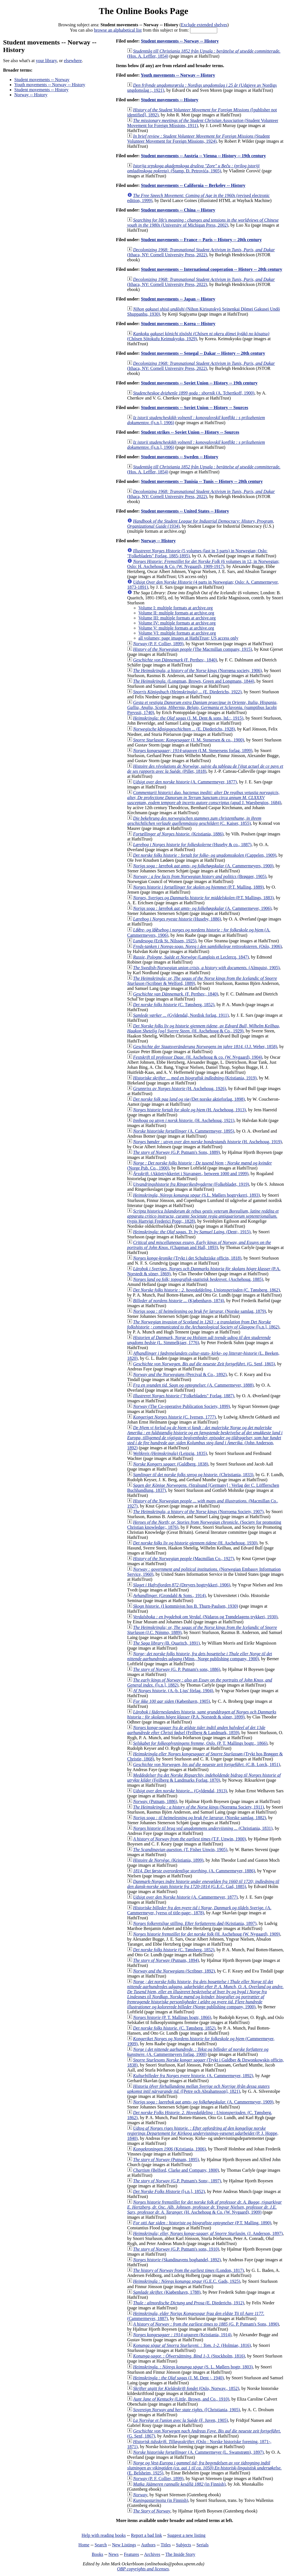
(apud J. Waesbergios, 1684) (204, 797)
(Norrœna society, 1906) (197, 670)
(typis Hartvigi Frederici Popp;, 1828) (203, 1216)
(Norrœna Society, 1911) (198, 1807)
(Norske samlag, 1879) (199, 1311)
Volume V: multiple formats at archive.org (176, 628)
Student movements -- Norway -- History (180, 41)
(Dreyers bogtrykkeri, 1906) (181, 1584)
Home (83, 2544)
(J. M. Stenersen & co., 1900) (188, 740)
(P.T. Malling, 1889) (198, 887)
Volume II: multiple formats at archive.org (176, 612)
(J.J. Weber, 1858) (205, 1046)
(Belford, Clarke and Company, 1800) (176, 2170)
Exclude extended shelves (204, 24)
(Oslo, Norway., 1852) (186, 2388)
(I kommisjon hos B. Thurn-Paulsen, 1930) (185, 1606)
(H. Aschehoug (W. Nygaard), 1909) (206, 1934)
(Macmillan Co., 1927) (183, 1558)
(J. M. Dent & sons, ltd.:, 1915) (188, 718)
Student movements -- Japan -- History (178, 299)
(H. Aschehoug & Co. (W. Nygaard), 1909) (204, 2207)
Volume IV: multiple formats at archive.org (177, 623)
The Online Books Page (143, 11)
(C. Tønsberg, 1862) (206, 1290)
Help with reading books (104, 2535)
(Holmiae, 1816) (192, 2345)
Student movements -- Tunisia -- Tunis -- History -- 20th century (202, 481)
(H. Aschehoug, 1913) (189, 1109)
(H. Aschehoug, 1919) (207, 1141)
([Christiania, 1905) (186, 2409)
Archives (152, 2554)
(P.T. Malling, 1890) (202, 2222)
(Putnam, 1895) (166, 2159)
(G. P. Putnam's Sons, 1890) (206, 2324)
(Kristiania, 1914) (182, 2334)
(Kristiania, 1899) (168, 1860)
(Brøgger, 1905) (199, 876)
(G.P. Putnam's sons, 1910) (176, 2249)
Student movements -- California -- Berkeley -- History (193, 185)
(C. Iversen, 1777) (174, 1417)
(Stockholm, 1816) (189, 2356)
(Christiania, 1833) (193, 1474)
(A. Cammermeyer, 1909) (203, 2102)
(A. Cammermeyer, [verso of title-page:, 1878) (199, 1910)
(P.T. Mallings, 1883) (203, 897)
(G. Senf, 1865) (204, 1363)
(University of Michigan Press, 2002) (203, 222)
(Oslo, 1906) (207, 946)
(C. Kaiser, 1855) (194, 821)
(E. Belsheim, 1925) (204, 2467)
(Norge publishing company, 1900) (205, 1994)
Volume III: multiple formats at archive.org (177, 618)
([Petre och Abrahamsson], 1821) (198, 2089)
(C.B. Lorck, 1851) (206, 1764)
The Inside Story (180, 2554)
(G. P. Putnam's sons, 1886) (176, 1669)
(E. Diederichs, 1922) (187, 691)
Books (97, 2554)
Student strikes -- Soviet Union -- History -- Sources (190, 432)
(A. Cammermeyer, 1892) (193, 2075)
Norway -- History (30, 94)
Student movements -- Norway (42, 79)
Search (101, 2544)
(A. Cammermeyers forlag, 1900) (198, 2052)
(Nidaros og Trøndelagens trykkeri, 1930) (205, 1616)
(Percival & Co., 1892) (180, 1374)
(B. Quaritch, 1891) (166, 1643)
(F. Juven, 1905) (180, 2420)
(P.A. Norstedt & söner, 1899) (201, 1714)
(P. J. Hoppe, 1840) (202, 2133)
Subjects (183, 2544)
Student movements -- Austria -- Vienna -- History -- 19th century (203, 155)
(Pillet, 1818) (205, 769)
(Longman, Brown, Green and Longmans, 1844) (193, 681)
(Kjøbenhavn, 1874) (178, 1300)
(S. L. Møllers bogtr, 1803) (193, 2366)
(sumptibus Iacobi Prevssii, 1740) (202, 707)
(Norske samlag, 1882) (199, 1817)
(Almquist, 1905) (206, 967)
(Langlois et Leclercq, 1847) (191, 957)
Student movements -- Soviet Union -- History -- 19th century (199, 383)
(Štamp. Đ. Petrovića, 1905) (193, 168)
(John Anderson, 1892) (205, 1437)
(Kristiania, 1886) (178, 834)
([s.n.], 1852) (169, 2191)
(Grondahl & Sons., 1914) (169, 1595)
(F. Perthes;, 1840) (175, 659)
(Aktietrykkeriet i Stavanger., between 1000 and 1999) (190, 1173)
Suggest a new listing (186, 2535)
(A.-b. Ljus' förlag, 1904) (173, 1690)
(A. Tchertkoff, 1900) (193, 393)
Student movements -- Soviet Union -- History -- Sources (194, 407)
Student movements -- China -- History (178, 210)
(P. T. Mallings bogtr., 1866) (200, 1743)
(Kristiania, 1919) (195, 1078)
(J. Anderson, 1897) (208, 2233)
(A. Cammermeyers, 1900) (203, 865)
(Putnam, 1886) (155, 1801)
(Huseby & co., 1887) (192, 844)
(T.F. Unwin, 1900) (189, 1839)
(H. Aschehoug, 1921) (183, 1120)
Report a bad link (146, 2535)
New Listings (124, 2544)
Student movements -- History (41, 89)
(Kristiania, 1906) (169, 2149)
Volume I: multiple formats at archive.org (175, 607)
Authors (148, 2544)
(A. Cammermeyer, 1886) (194, 1870)
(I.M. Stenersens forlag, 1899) (193, 750)
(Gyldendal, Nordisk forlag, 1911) (181, 1015)
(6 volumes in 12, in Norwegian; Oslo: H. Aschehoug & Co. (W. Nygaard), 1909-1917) (203, 564)
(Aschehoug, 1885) (198, 1279)
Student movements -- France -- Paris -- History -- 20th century (201, 239)
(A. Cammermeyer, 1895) (183, 1131)
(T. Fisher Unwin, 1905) (180, 1849)
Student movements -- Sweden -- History (179, 456)
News (113, 2554)
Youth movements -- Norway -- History (49, 84)
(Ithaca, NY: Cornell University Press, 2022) (201, 252)
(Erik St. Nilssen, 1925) (164, 940)
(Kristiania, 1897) (194, 1923)
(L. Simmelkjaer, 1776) (199, 1340)
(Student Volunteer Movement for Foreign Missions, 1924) (198, 139)
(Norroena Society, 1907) (198, 1511)
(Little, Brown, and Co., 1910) (181, 2399)
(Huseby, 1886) (177, 919)
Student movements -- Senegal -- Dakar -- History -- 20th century (203, 353)
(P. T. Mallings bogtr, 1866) (172, 2017)
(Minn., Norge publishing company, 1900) (199, 1656)
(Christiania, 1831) (203, 1828)
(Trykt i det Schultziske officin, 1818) (187, 1258)
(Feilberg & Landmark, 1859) (196, 1730)
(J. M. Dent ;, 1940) (178, 2377)
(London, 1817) (188, 2270)
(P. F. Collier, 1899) (158, 643)
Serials (202, 2544)
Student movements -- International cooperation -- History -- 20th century (211, 269)
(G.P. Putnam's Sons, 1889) (176, 1152)
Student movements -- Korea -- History (178, 323)
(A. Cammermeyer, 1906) (202, 908)
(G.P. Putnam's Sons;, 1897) (177, 2180)
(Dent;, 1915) (192, 1231)
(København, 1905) (171, 1701)
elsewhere (73, 60)
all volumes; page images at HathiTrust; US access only (188, 638)
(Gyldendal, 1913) (180, 1790)
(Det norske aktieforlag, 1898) (189, 1099)
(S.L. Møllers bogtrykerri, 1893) (196, 1195)
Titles (166, 2544)
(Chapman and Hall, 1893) (199, 1245)
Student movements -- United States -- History (185, 511)
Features (131, 2554)
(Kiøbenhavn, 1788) (166, 2292)
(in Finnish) (179, 2484)
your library (46, 60)
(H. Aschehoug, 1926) (179, 1088)
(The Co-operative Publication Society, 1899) (181, 1406)
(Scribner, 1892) (174, 1971)
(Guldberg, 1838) (170, 1464)
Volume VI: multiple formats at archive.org (177, 633)
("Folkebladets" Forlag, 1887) (183, 1395)
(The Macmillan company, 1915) (192, 649)
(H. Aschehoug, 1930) (195, 1543)
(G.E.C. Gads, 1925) (186, 2281)
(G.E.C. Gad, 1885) (203, 1884)
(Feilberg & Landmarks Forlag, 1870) (204, 1778)
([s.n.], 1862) (203, 1324)
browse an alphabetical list (118, 30)
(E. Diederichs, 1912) (188, 2302)
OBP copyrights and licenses (143, 2568)
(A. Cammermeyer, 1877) (185, 781)
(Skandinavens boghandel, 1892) (177, 2259)
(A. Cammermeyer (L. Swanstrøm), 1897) (198, 2452)
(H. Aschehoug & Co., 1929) (203, 1028)
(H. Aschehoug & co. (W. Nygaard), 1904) (197, 1057)
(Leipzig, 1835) (170, 1453)
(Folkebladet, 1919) (191, 1184)
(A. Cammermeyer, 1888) (193, 1385)
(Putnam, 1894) (166, 1960)
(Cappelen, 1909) (204, 855)
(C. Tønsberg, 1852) (173, 1004)
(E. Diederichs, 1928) (184, 729)
